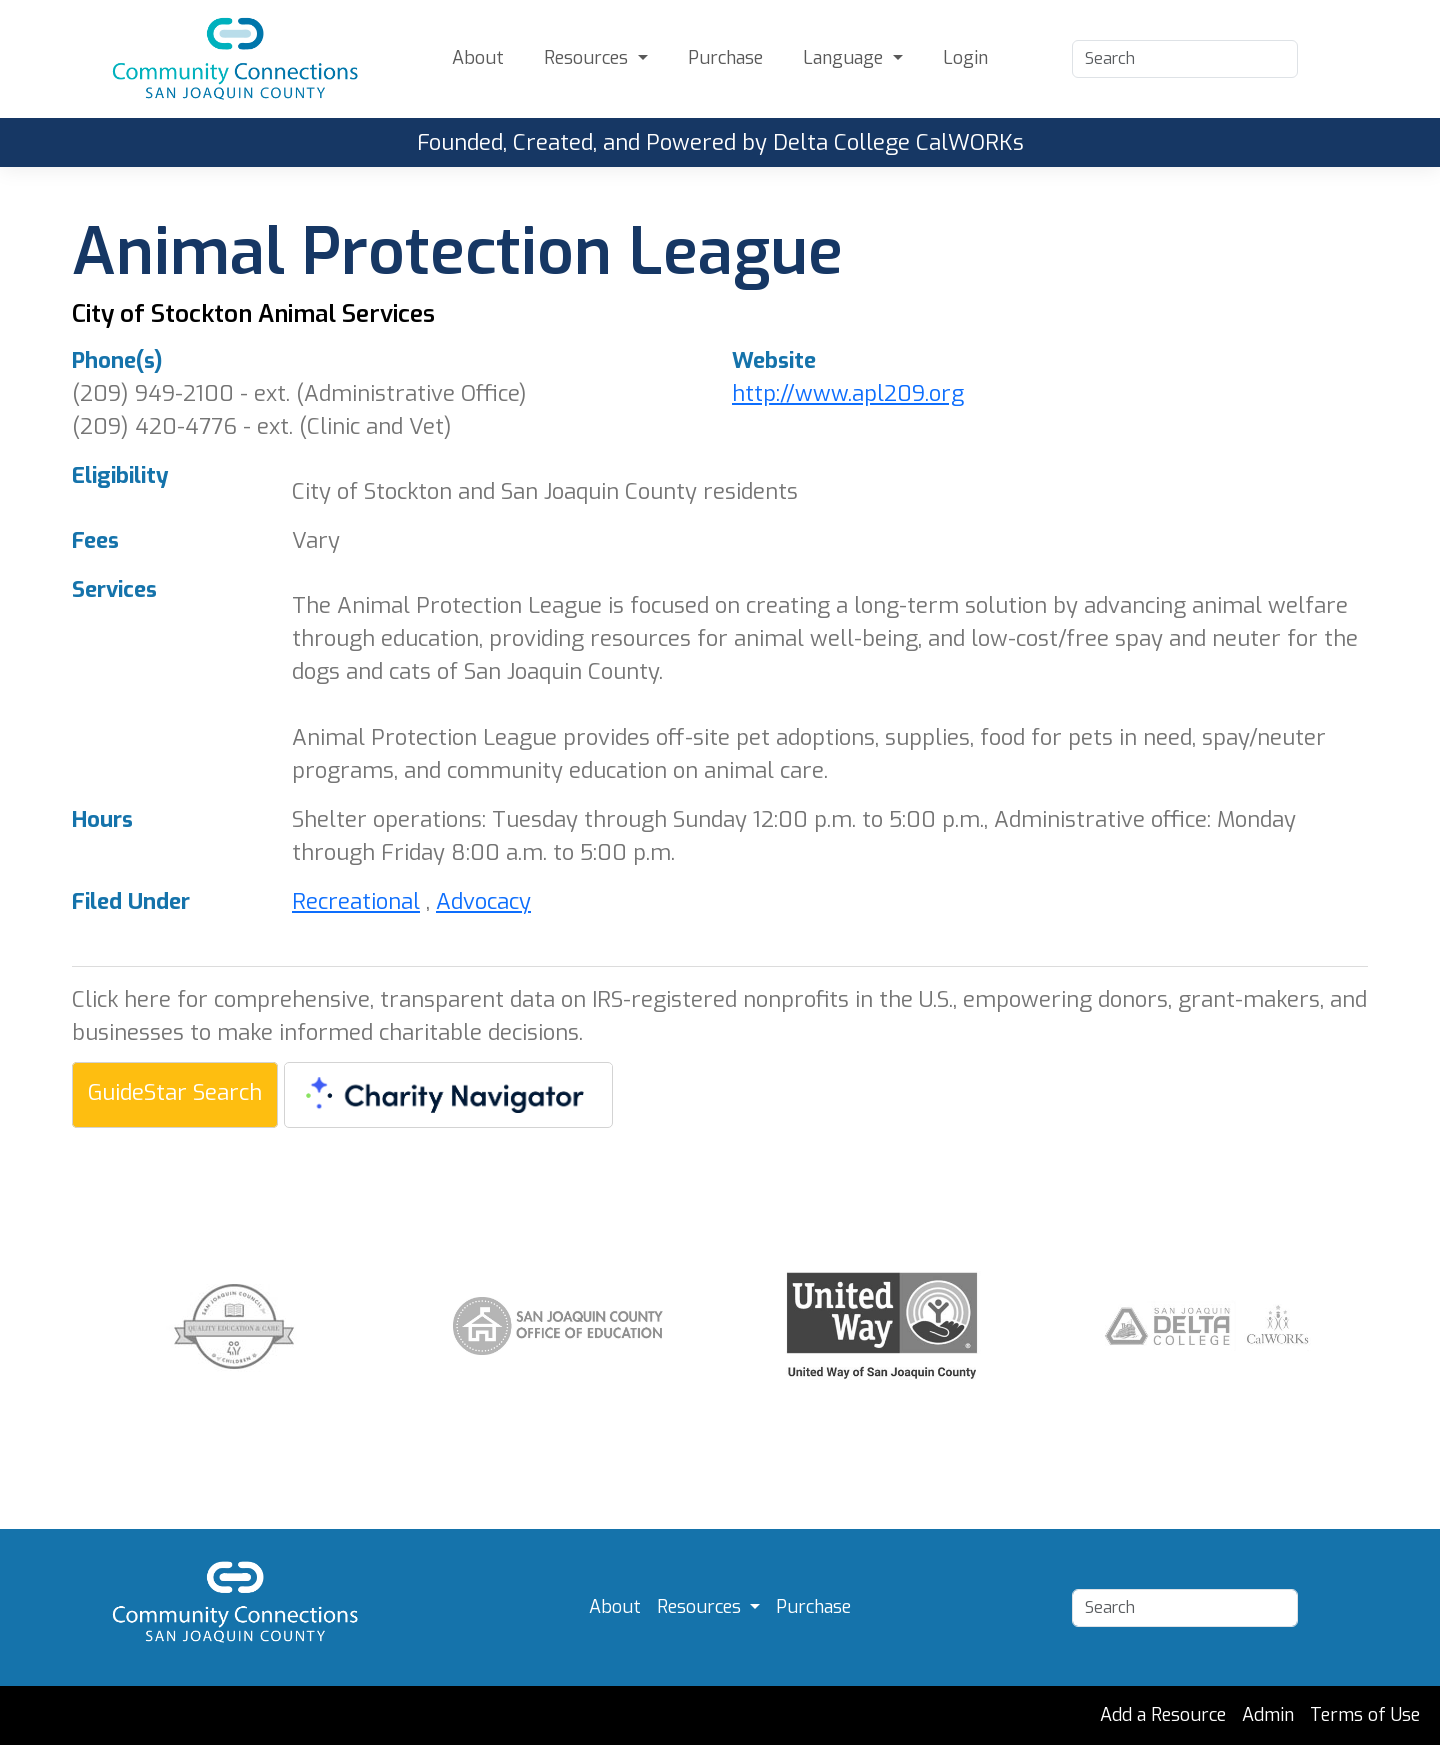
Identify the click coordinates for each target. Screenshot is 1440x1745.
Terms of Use (1365, 1715)
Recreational (356, 901)
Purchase (725, 58)
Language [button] (845, 58)
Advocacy (483, 901)
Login (965, 58)
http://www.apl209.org (848, 393)
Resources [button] (588, 58)
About (478, 58)
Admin (1268, 1715)
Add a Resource (1163, 1715)
